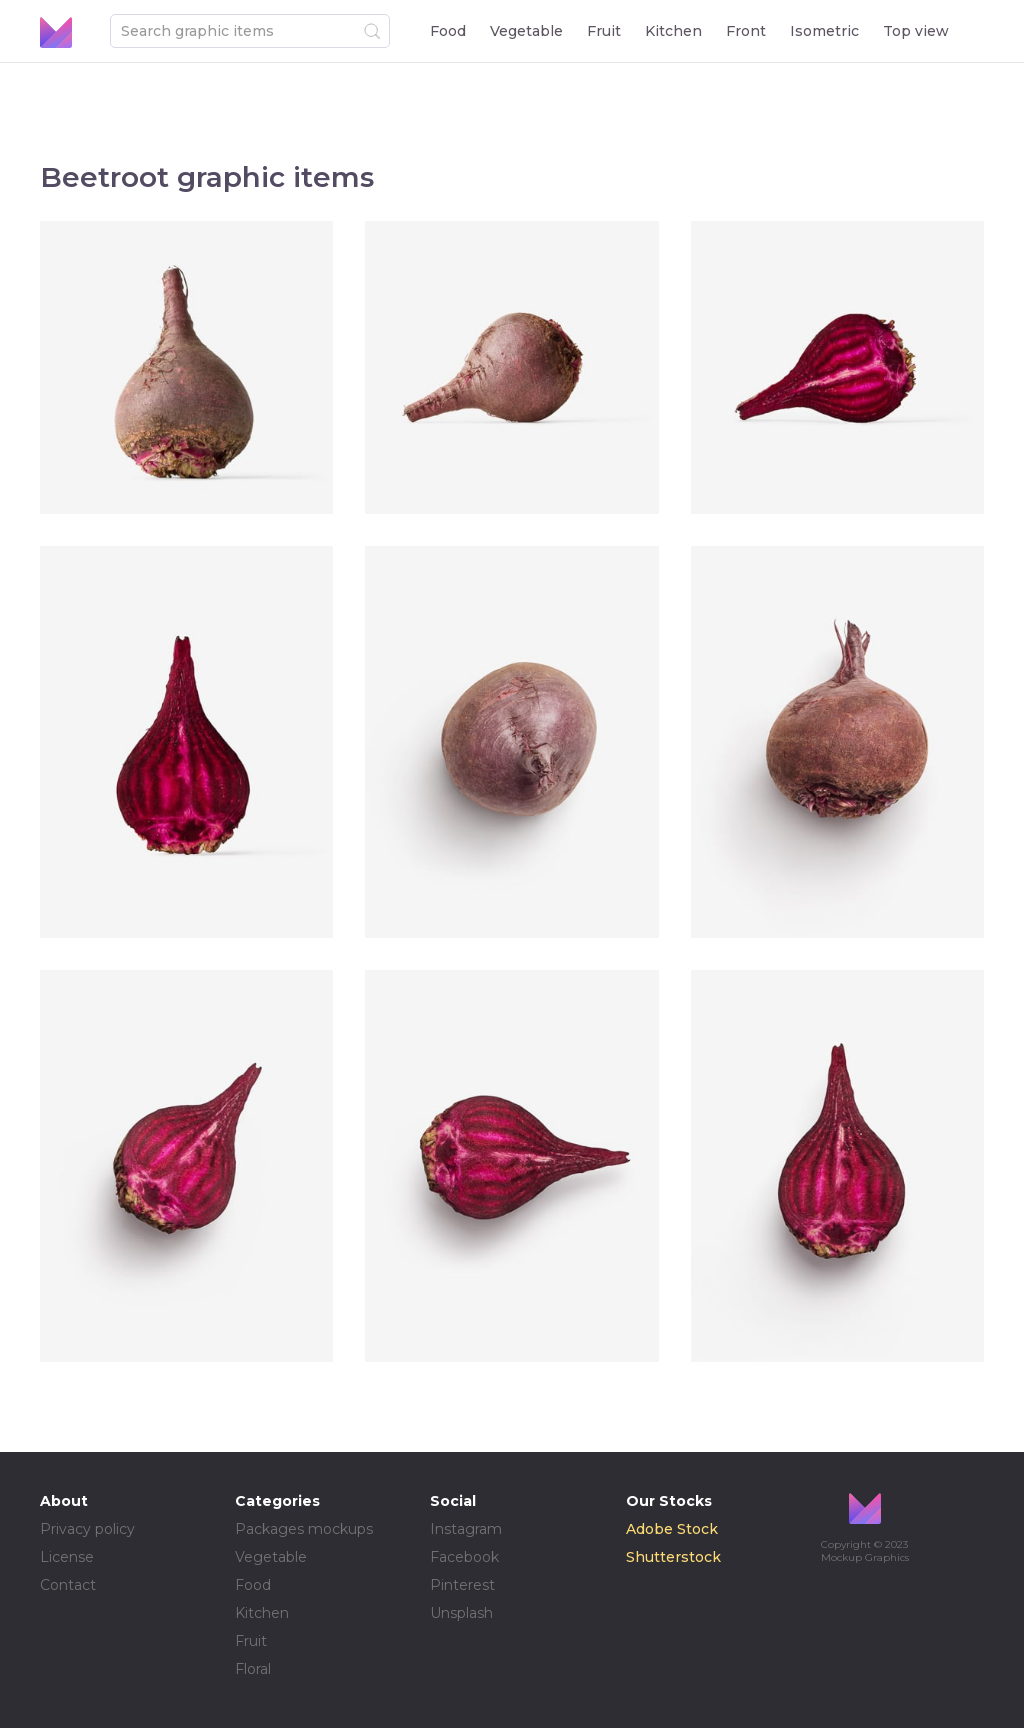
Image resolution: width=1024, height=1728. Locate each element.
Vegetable (526, 31)
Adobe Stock (672, 1529)
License (67, 1557)
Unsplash (461, 1613)
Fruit (604, 31)
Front (746, 31)
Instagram (466, 1529)
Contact (68, 1585)
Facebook (464, 1557)
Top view (916, 31)
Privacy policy (87, 1529)
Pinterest (462, 1585)
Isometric (824, 31)
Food (448, 31)
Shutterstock (673, 1557)
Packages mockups (304, 1529)
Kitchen (673, 31)
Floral (253, 1669)
